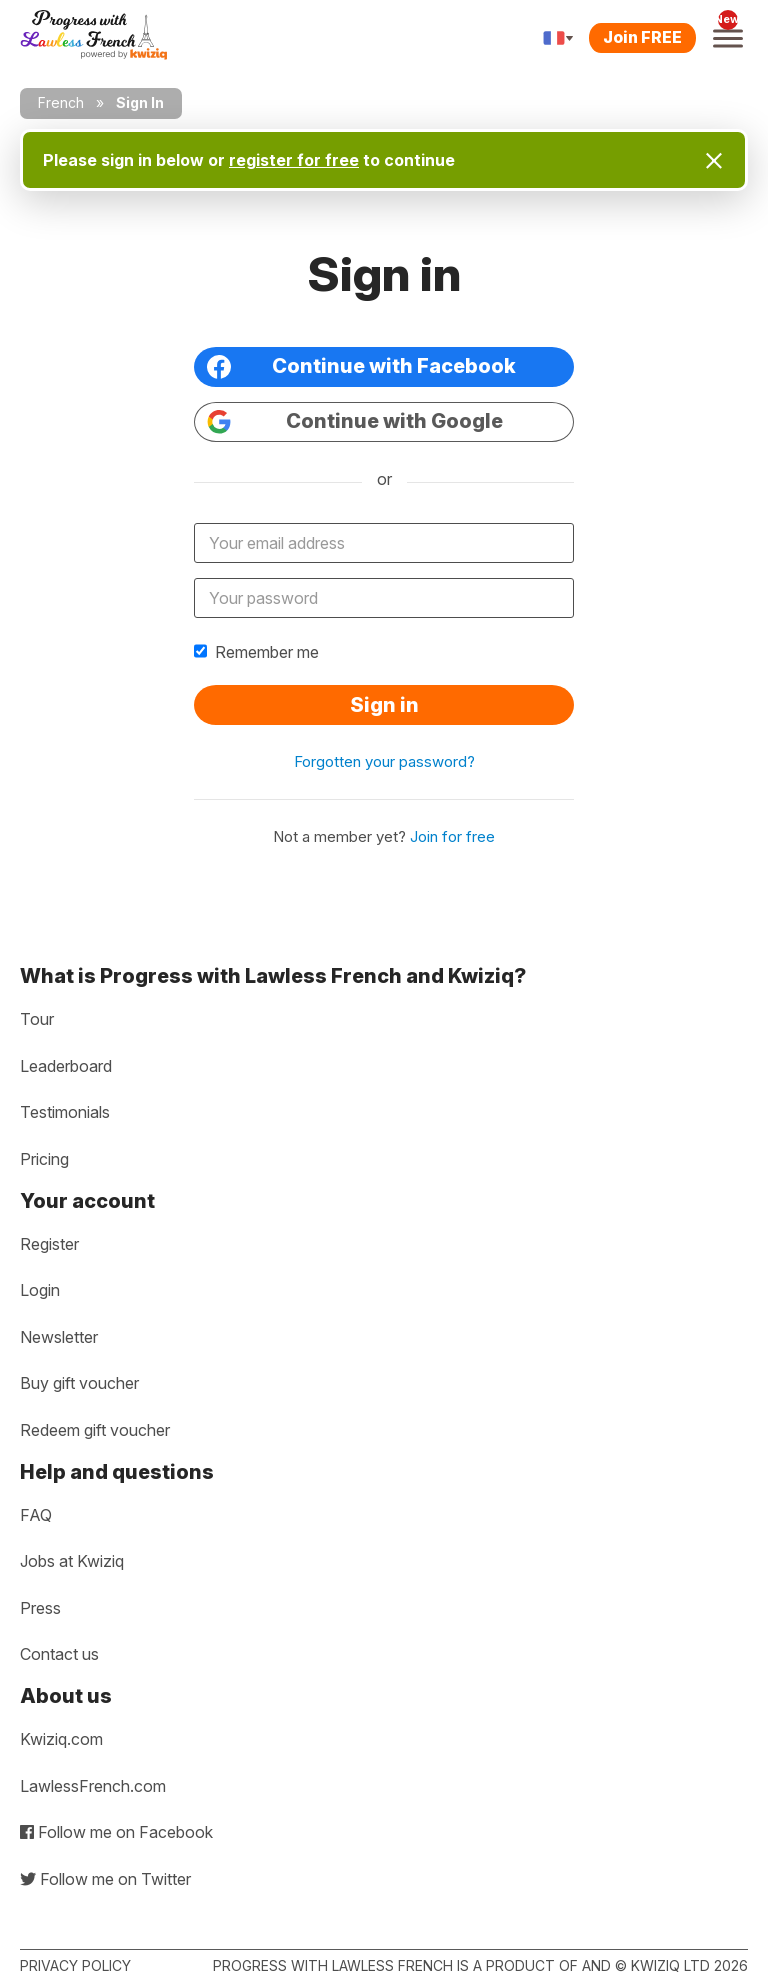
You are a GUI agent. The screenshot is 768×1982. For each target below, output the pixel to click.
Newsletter (59, 1337)
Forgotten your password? (384, 761)
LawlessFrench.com (93, 1786)
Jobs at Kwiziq (72, 1561)
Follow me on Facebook (116, 1832)
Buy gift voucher (79, 1383)
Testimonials (65, 1112)
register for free (294, 160)
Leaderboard (66, 1066)
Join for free (452, 836)
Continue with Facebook (361, 366)
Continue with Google (355, 421)
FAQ (36, 1515)
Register (49, 1244)
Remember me (256, 652)
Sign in (384, 705)
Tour (37, 1019)
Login (40, 1290)
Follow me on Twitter (105, 1879)
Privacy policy (75, 1965)
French (61, 102)
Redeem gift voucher (95, 1430)
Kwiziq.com (61, 1739)
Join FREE (642, 37)
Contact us (59, 1654)
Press (40, 1608)
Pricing (44, 1159)
